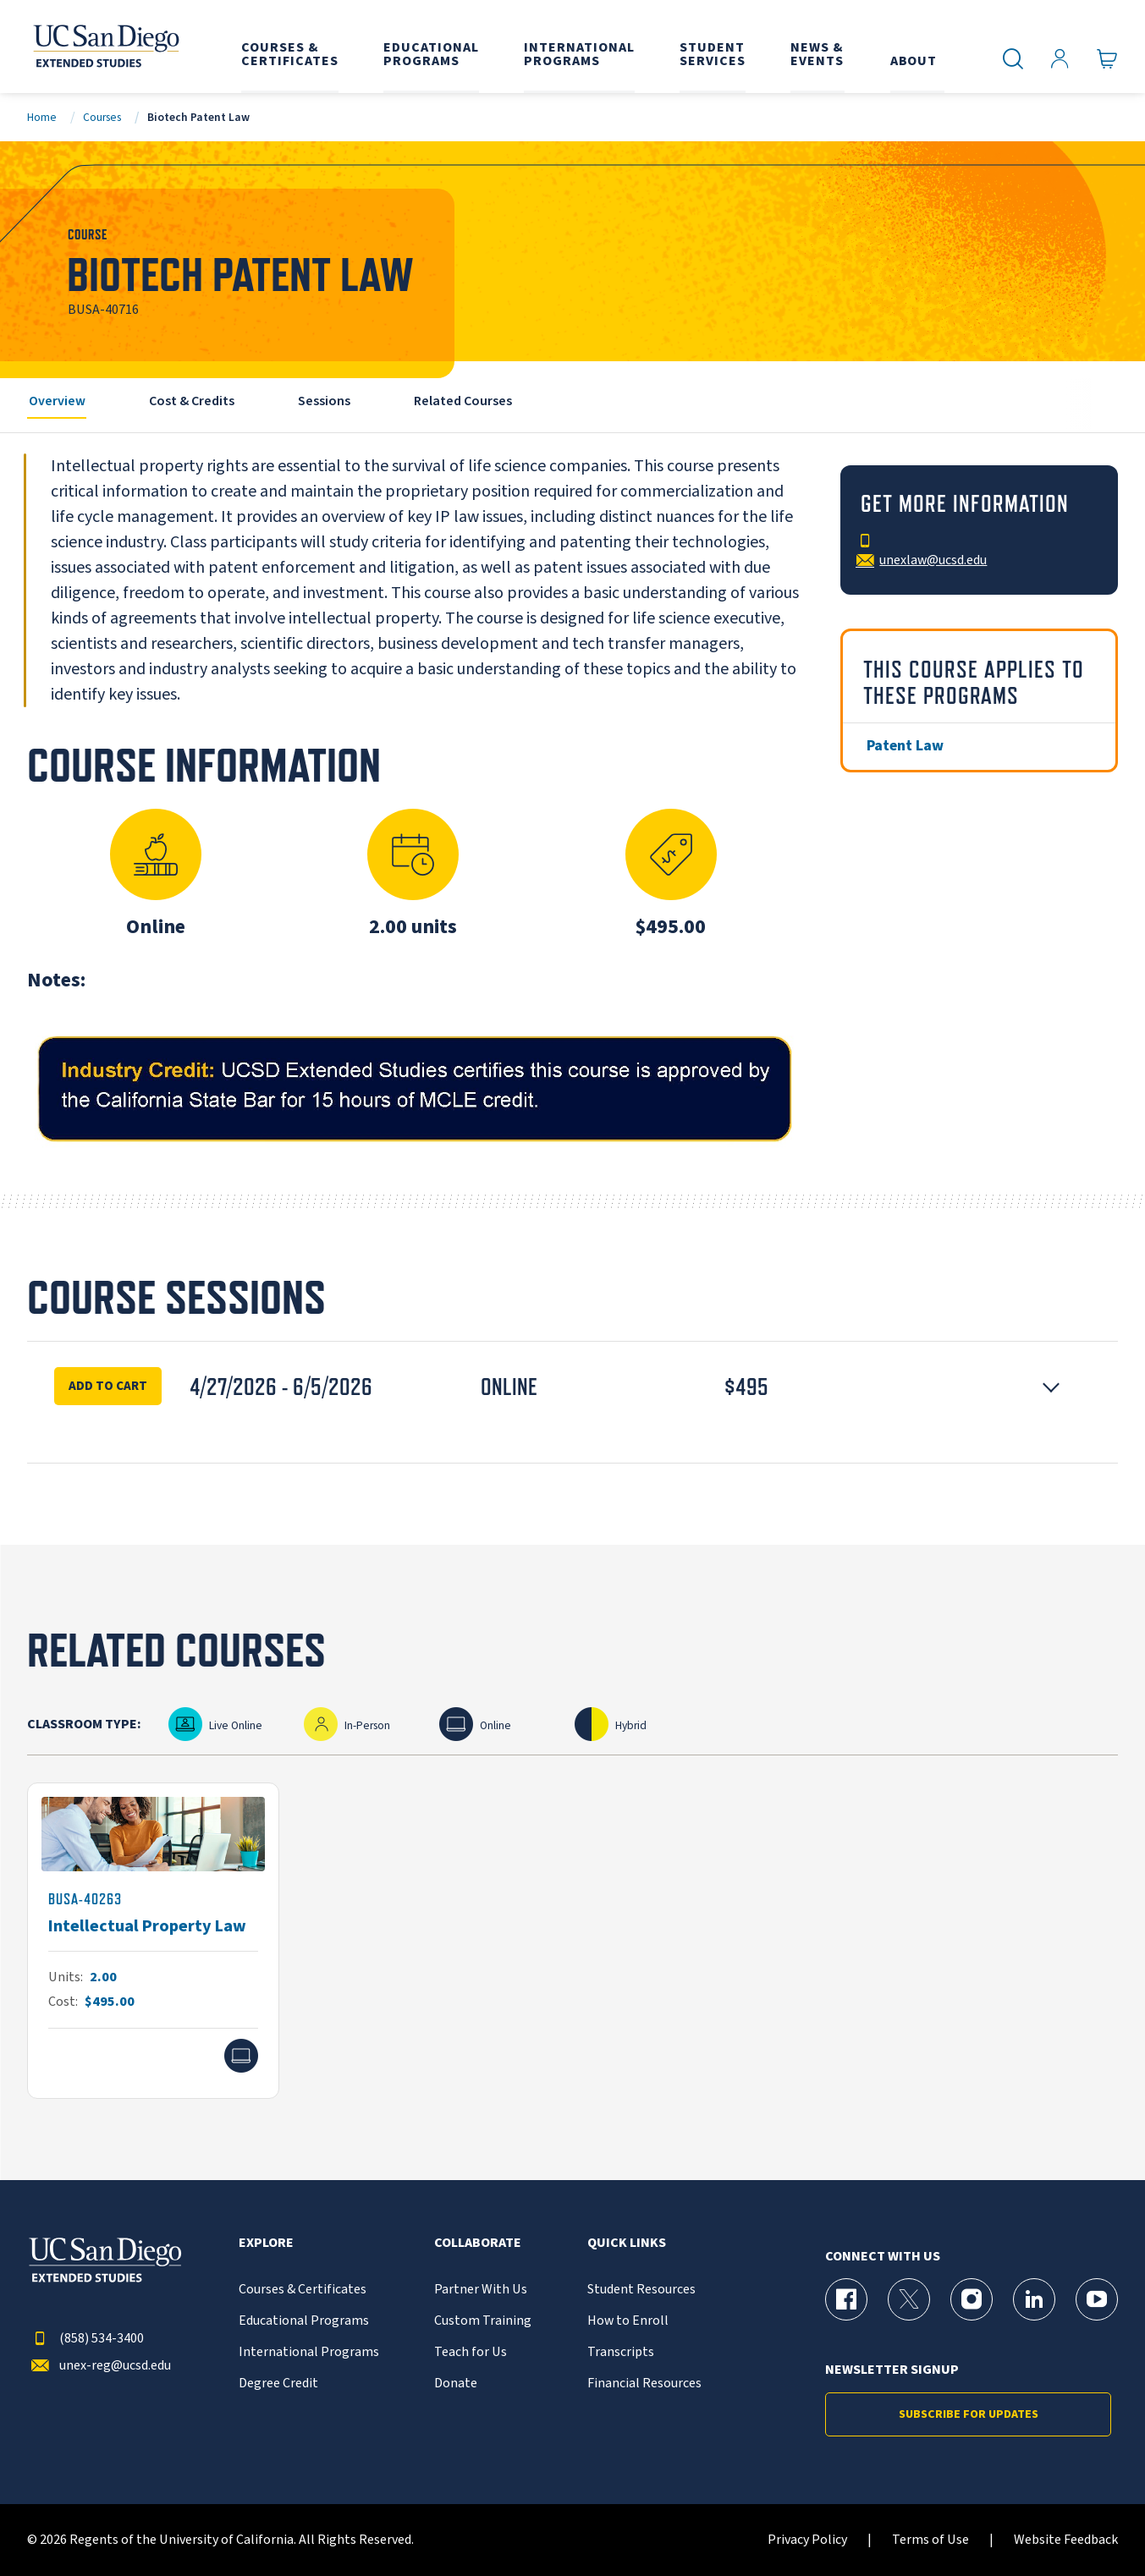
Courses (102, 117)
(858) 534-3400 (85, 2339)
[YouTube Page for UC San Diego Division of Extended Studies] (1097, 2299)
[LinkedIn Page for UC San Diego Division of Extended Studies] (1034, 2299)
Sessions (324, 401)
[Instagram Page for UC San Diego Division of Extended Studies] (971, 2299)
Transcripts (620, 2352)
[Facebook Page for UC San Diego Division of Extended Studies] (846, 2299)
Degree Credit (278, 2383)
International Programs (309, 2352)
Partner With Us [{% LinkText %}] (480, 2290)
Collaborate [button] (477, 2243)
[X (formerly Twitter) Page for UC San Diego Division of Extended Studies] (909, 2299)
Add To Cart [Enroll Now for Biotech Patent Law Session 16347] (108, 1385)
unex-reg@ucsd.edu (99, 2366)
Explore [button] (266, 2243)
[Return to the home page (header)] (105, 46)
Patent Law (905, 745)
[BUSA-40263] (153, 1940)
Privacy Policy (807, 2540)
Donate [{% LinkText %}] (455, 2383)
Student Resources (641, 2290)
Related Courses (463, 401)
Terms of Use (930, 2540)
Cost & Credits (191, 401)
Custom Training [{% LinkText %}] (482, 2321)
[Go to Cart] (1107, 59)
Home (42, 117)
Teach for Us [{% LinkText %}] (470, 2352)
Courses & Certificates (302, 2290)
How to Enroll (628, 2321)
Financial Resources (644, 2383)
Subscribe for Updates (968, 2414)
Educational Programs (304, 2321)
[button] (572, 1387)
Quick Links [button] (626, 2243)
